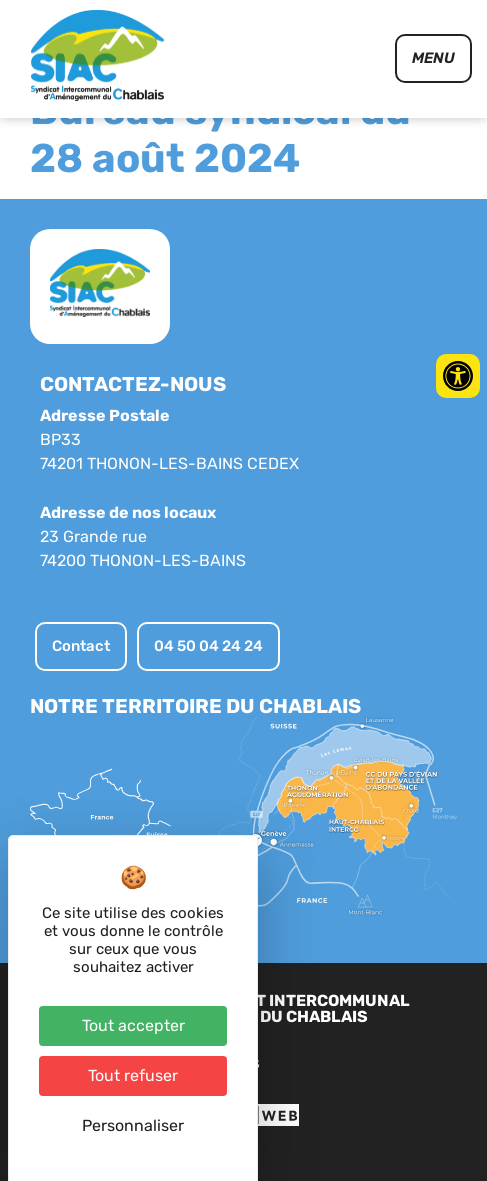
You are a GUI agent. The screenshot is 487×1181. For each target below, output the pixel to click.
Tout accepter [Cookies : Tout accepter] (133, 1025)
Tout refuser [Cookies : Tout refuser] (133, 1075)
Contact (367, 1101)
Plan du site (275, 1101)
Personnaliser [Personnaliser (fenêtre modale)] (133, 1125)
